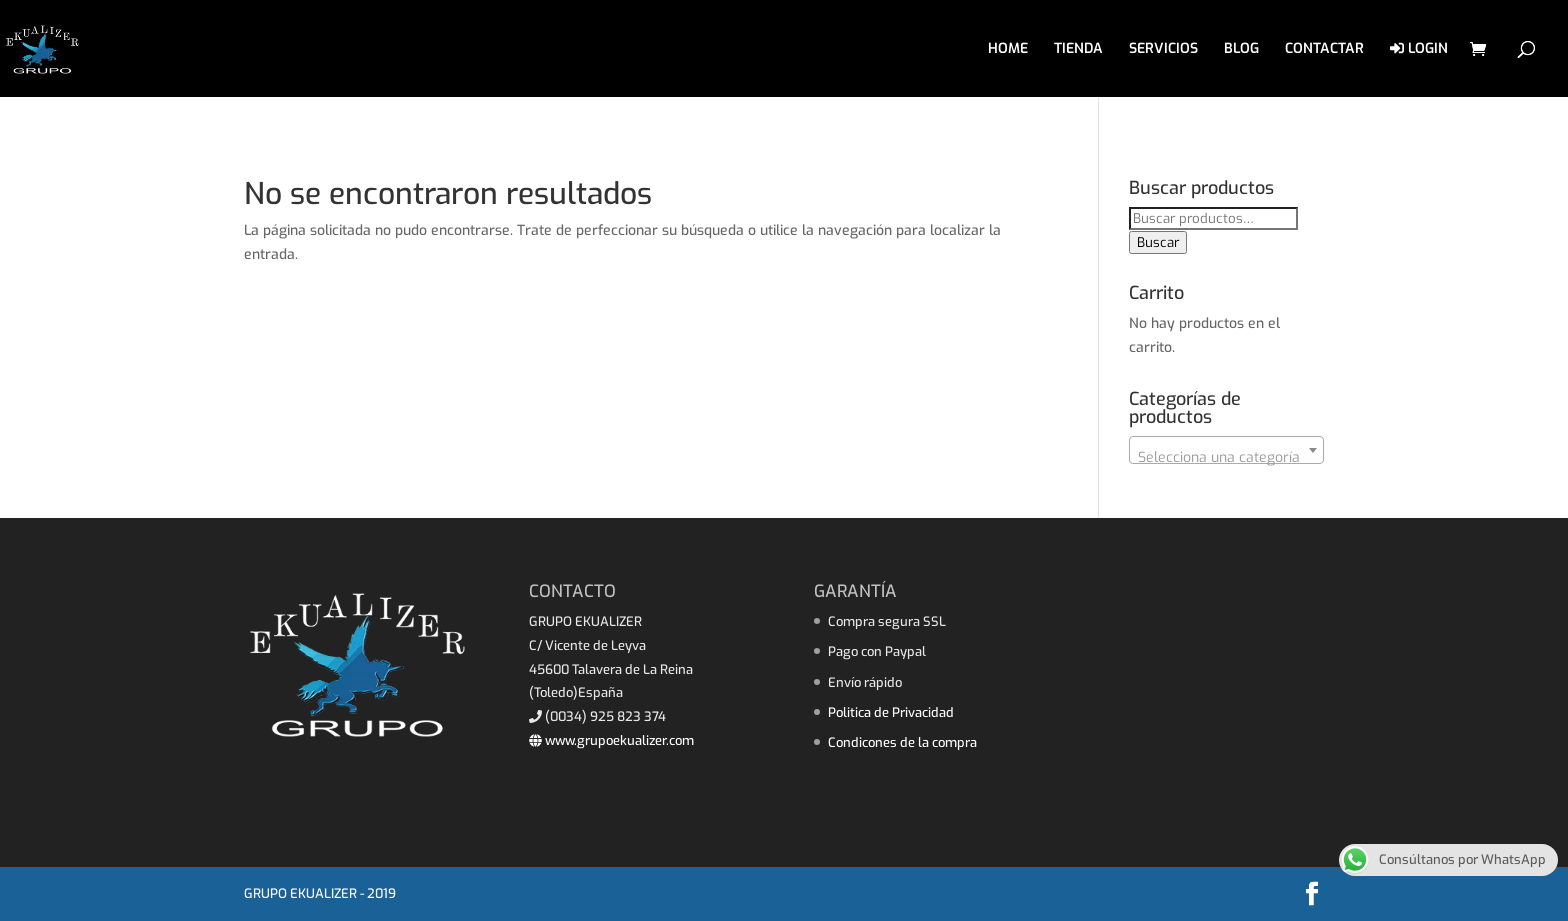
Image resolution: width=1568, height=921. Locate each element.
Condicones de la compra (902, 742)
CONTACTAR (1324, 50)
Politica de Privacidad (891, 712)
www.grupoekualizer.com (611, 740)
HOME (1008, 50)
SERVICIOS (1163, 50)
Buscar (1158, 242)
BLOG (1241, 50)
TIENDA (1078, 50)
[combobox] (1226, 450)
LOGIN (1419, 49)
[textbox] (1226, 458)
